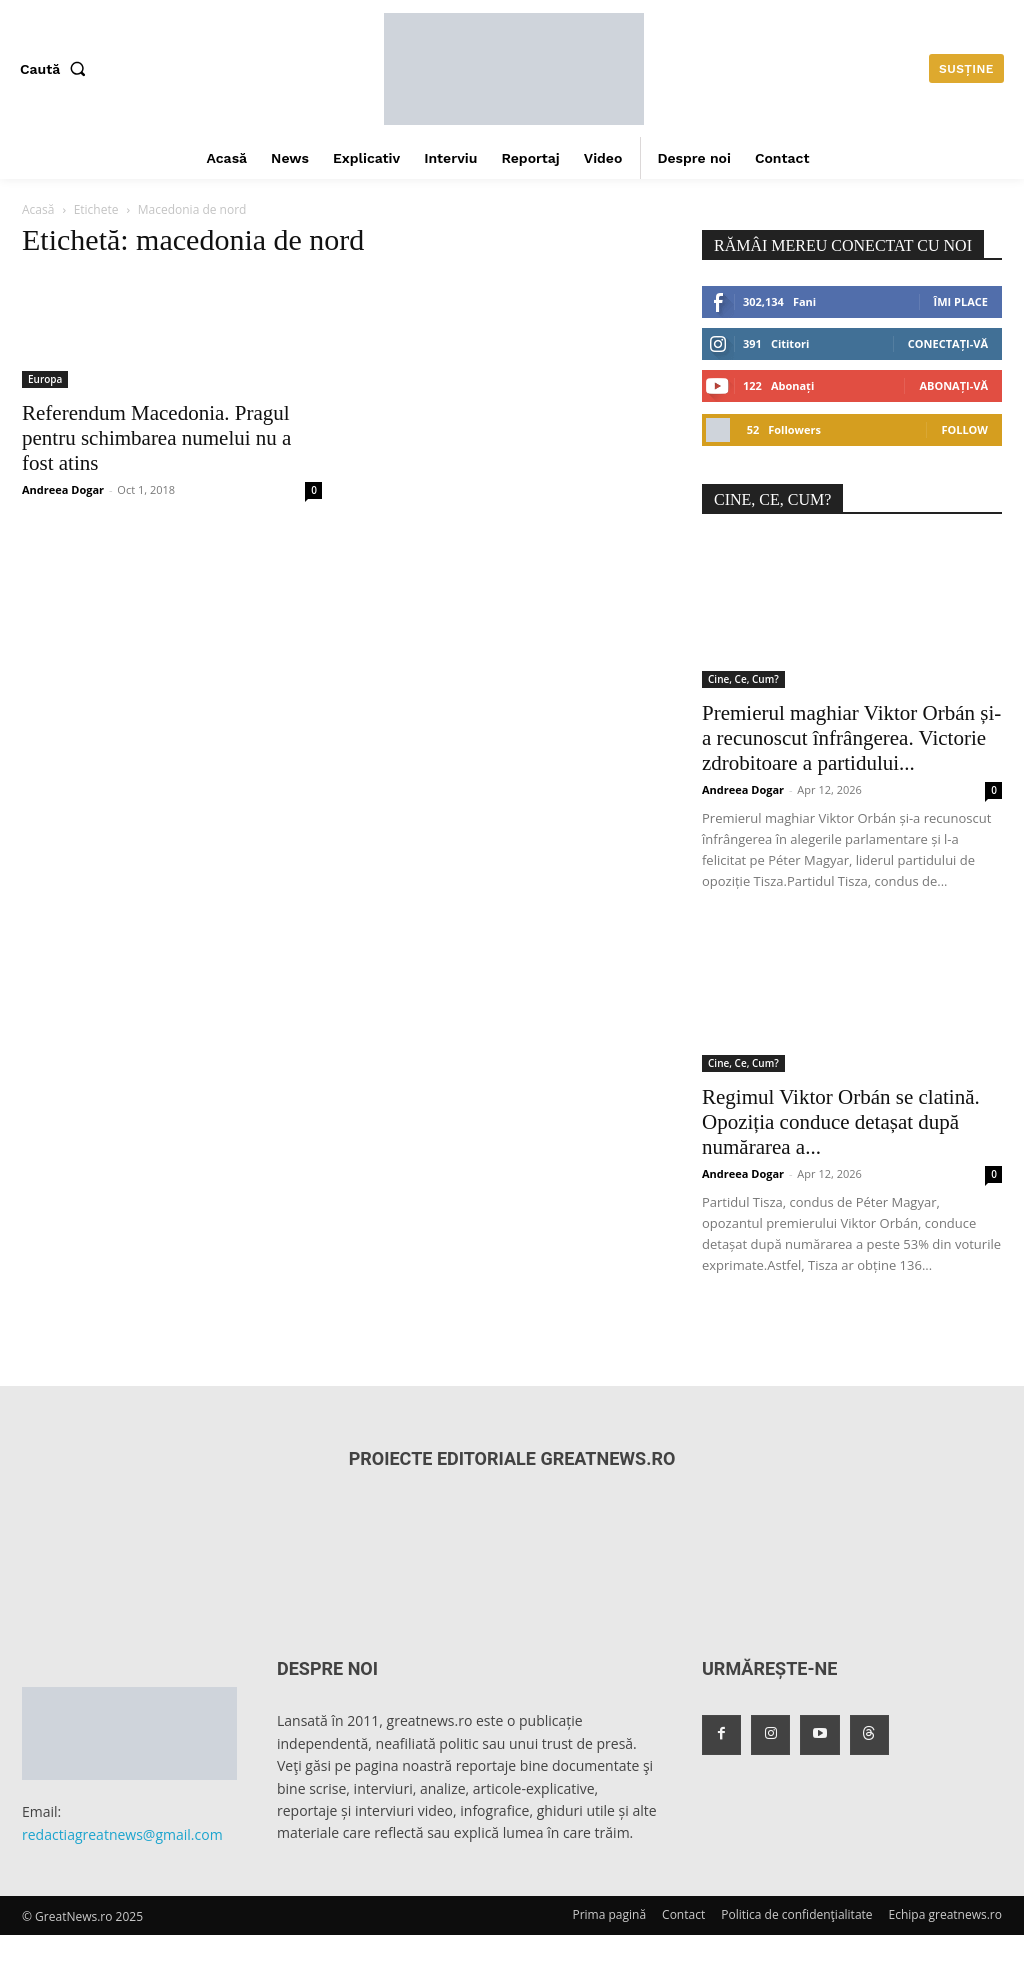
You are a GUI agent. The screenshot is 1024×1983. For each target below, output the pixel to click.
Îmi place (961, 301)
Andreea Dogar (63, 489)
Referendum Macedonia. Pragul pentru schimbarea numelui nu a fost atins (156, 438)
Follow (964, 429)
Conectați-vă (948, 343)
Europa (45, 379)
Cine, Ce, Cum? (743, 679)
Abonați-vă (953, 385)
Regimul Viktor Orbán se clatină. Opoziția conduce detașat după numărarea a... (841, 1122)
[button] (57, 69)
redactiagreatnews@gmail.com (122, 1834)
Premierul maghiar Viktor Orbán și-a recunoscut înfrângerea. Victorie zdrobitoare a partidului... (851, 738)
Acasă (38, 209)
